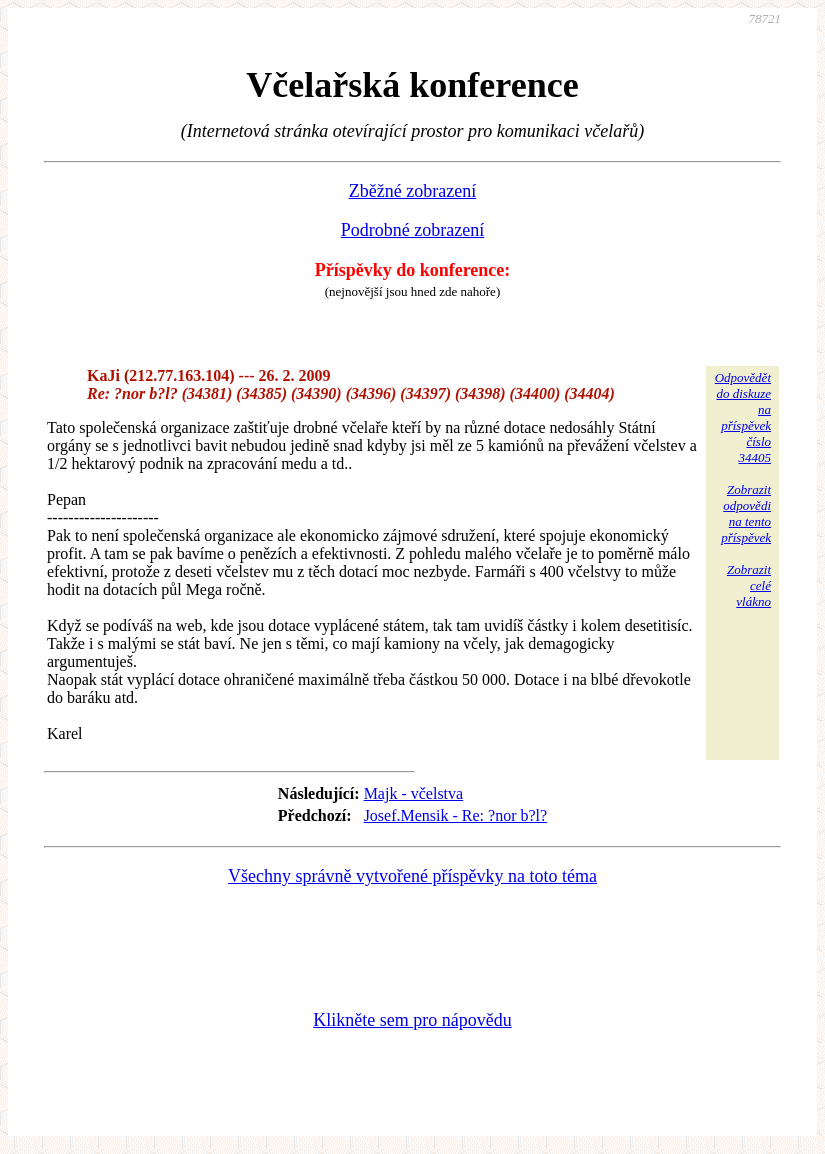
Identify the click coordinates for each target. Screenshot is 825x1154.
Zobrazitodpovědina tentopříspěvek (746, 513)
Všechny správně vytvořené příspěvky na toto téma (412, 876)
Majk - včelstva (414, 793)
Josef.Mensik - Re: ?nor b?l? (456, 815)
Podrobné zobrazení (412, 230)
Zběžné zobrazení (412, 191)
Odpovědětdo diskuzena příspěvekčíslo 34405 (743, 417)
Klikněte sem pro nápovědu (412, 1020)
